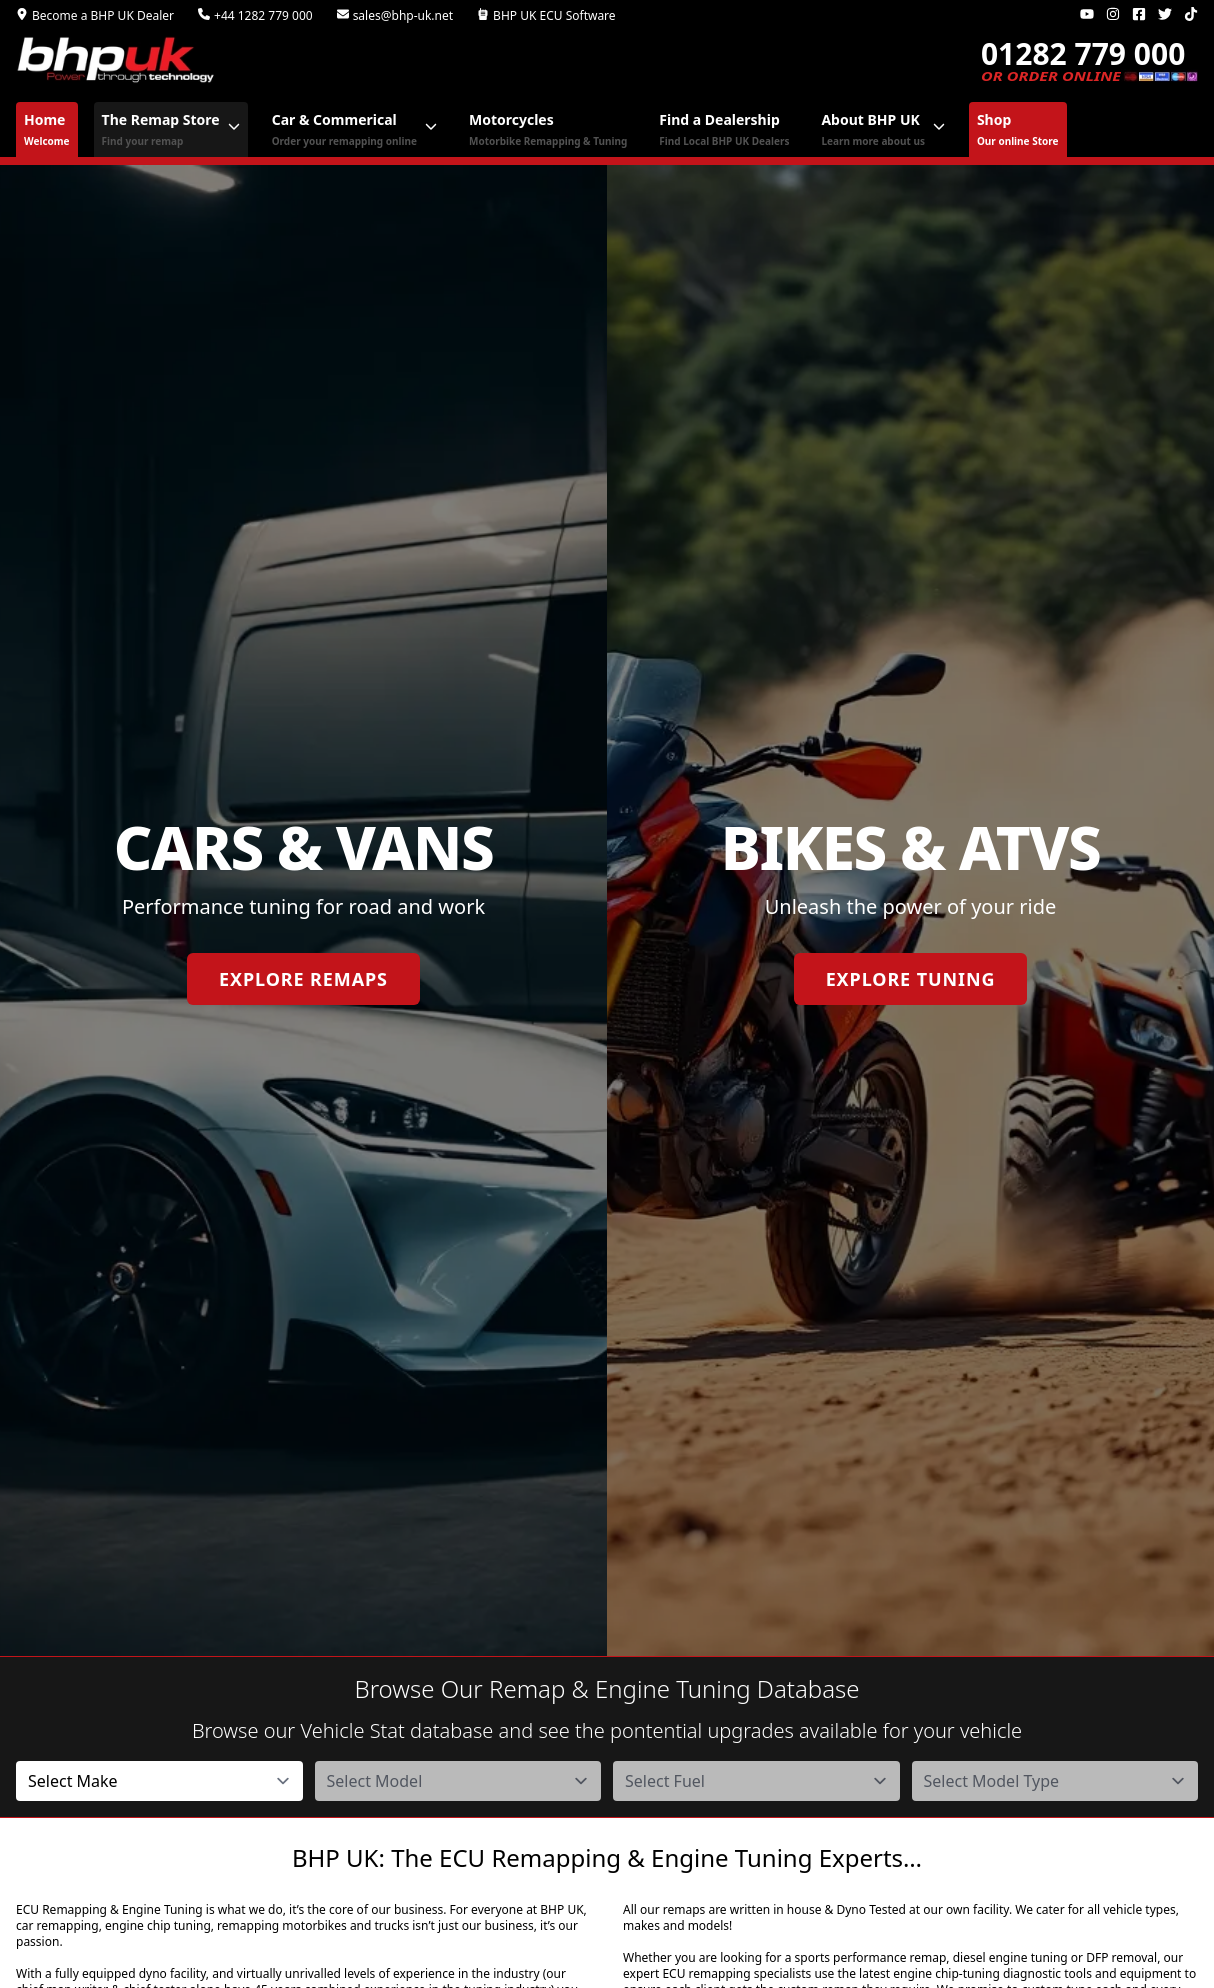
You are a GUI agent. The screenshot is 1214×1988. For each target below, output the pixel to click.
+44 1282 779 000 (255, 16)
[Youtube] (1087, 13)
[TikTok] (1191, 13)
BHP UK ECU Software (546, 16)
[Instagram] (1113, 13)
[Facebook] (1139, 13)
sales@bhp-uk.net (395, 16)
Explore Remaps (303, 979)
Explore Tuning (911, 979)
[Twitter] (1165, 13)
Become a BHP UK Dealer (95, 16)
